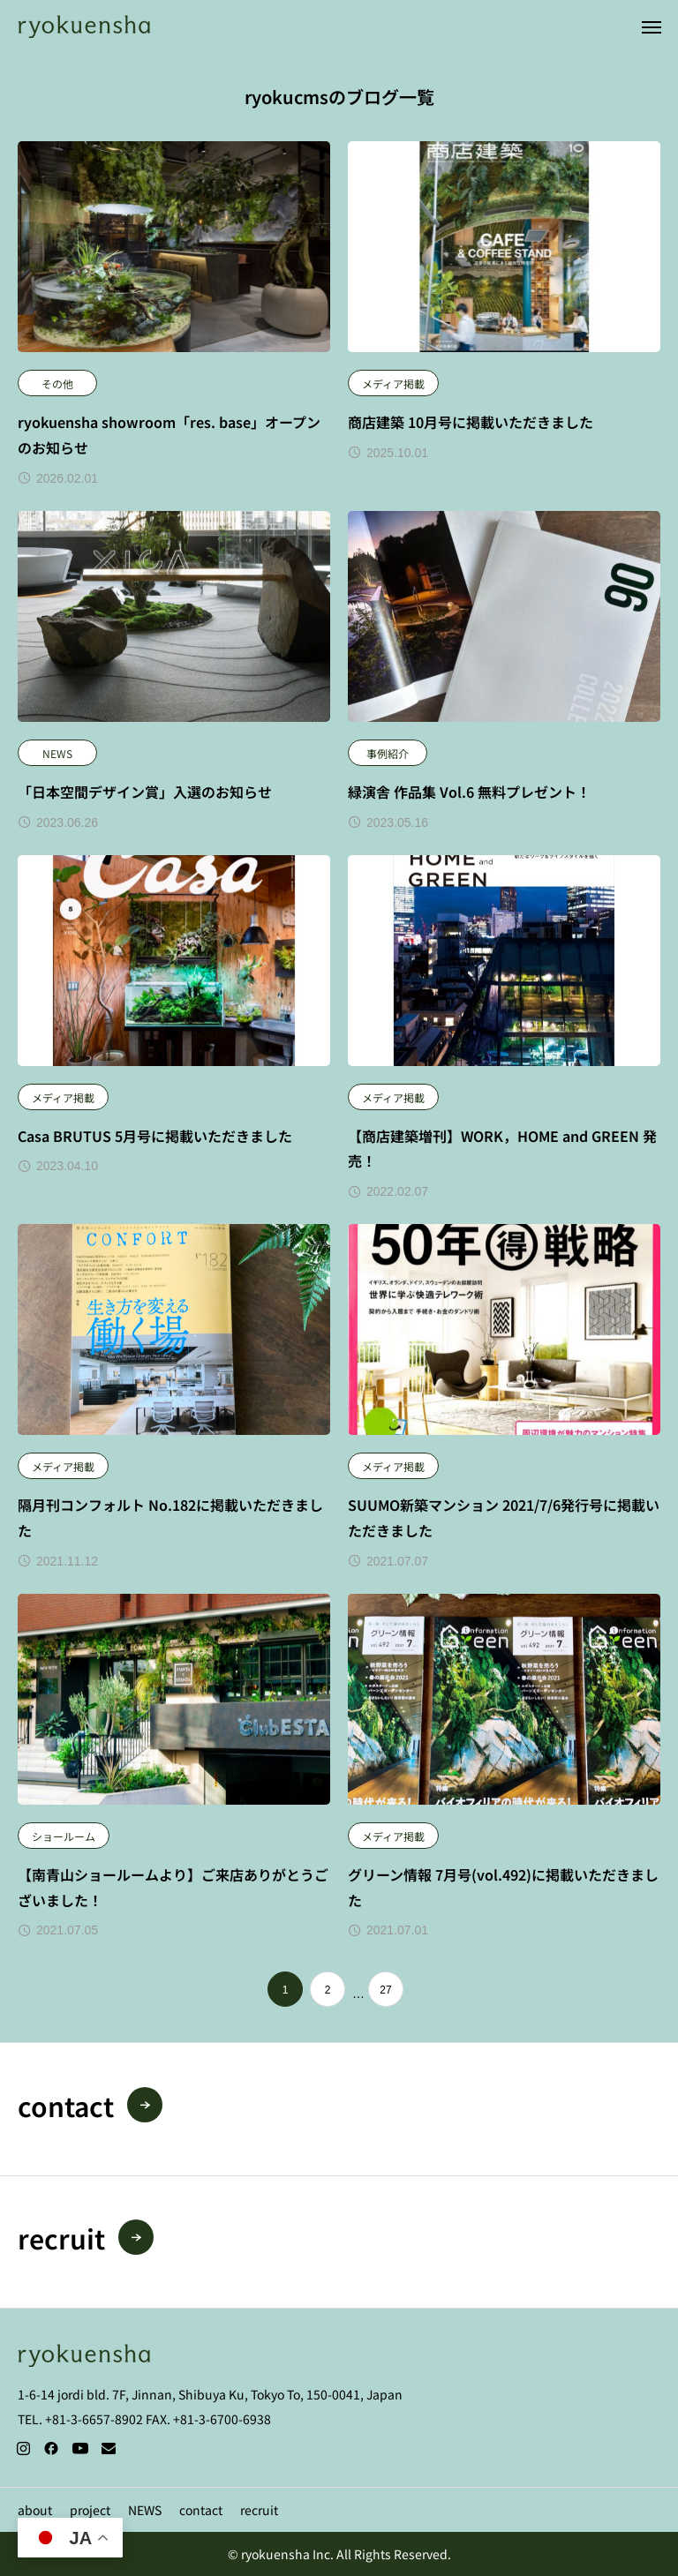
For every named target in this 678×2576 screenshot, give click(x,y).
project (90, 2510)
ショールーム (63, 1836)
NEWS (57, 753)
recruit (259, 2510)
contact (200, 2510)
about (35, 2510)
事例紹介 (387, 753)
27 (385, 1990)
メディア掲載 (393, 383)
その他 (57, 383)
